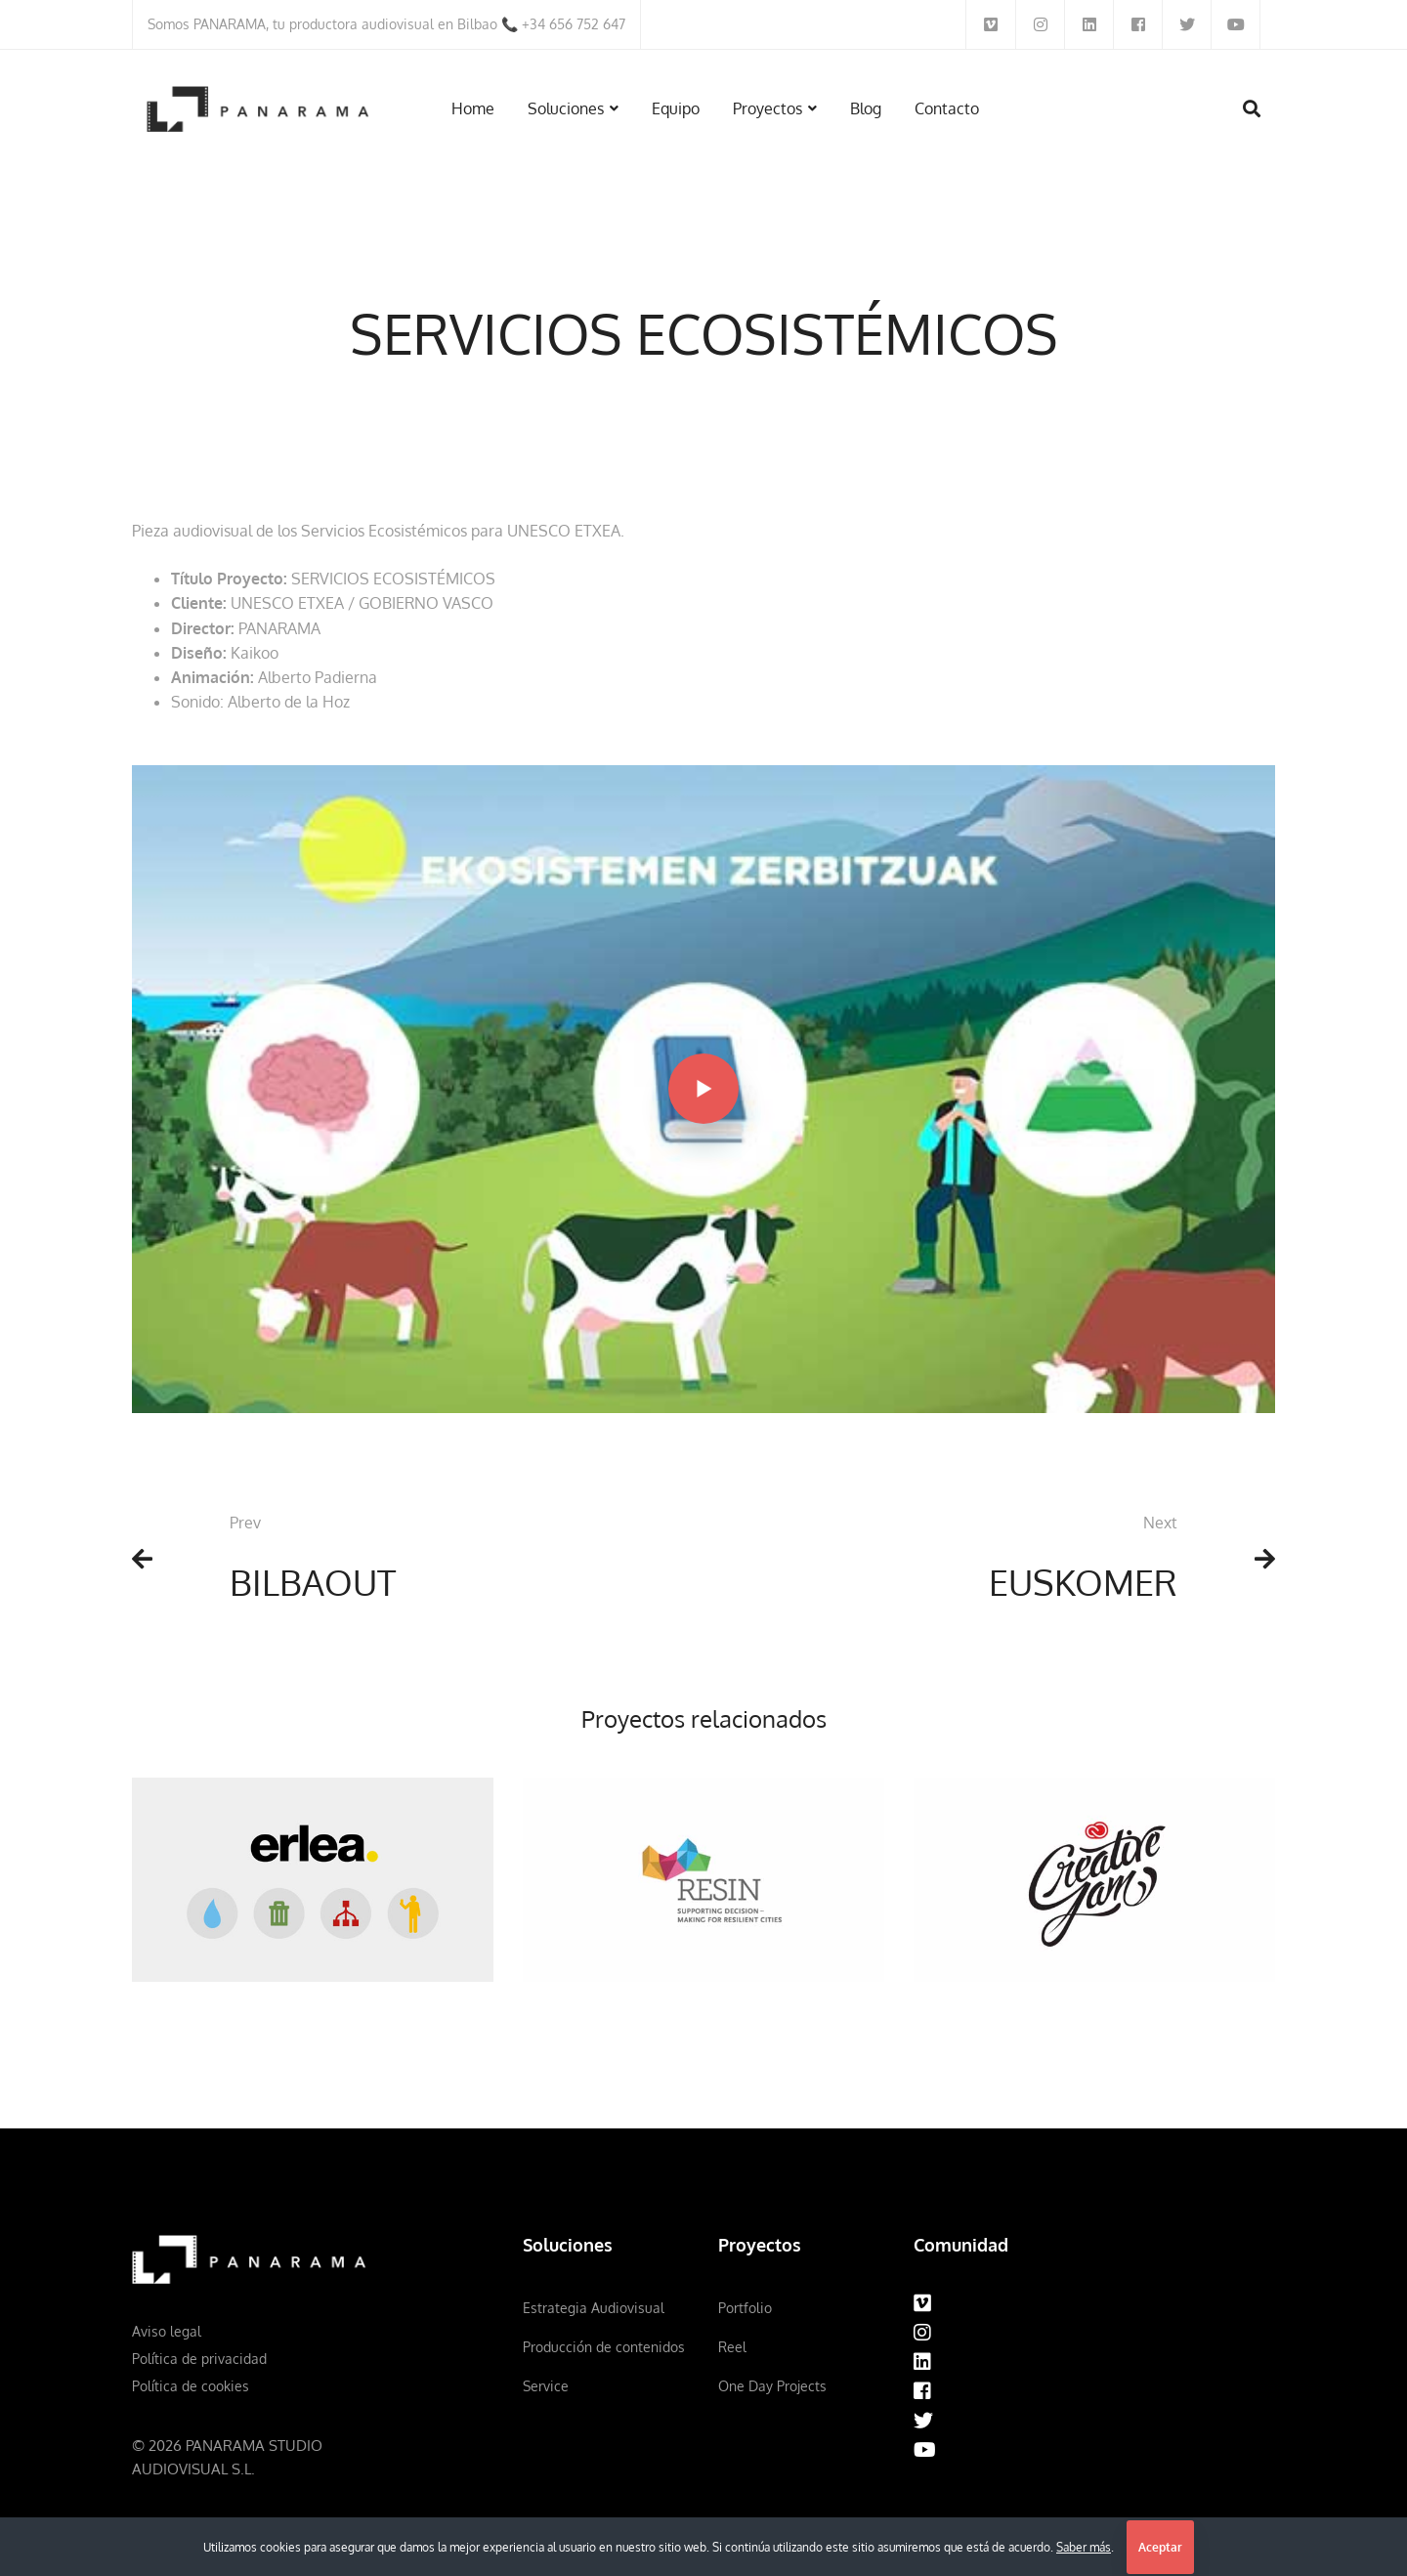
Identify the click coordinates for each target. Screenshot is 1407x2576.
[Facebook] (922, 2391)
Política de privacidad (199, 2358)
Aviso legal (166, 2331)
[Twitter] (923, 2420)
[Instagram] (922, 2332)
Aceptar (1160, 2547)
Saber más (1083, 2547)
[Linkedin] (922, 2362)
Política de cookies (190, 2386)
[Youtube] (925, 2450)
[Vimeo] (922, 2303)
